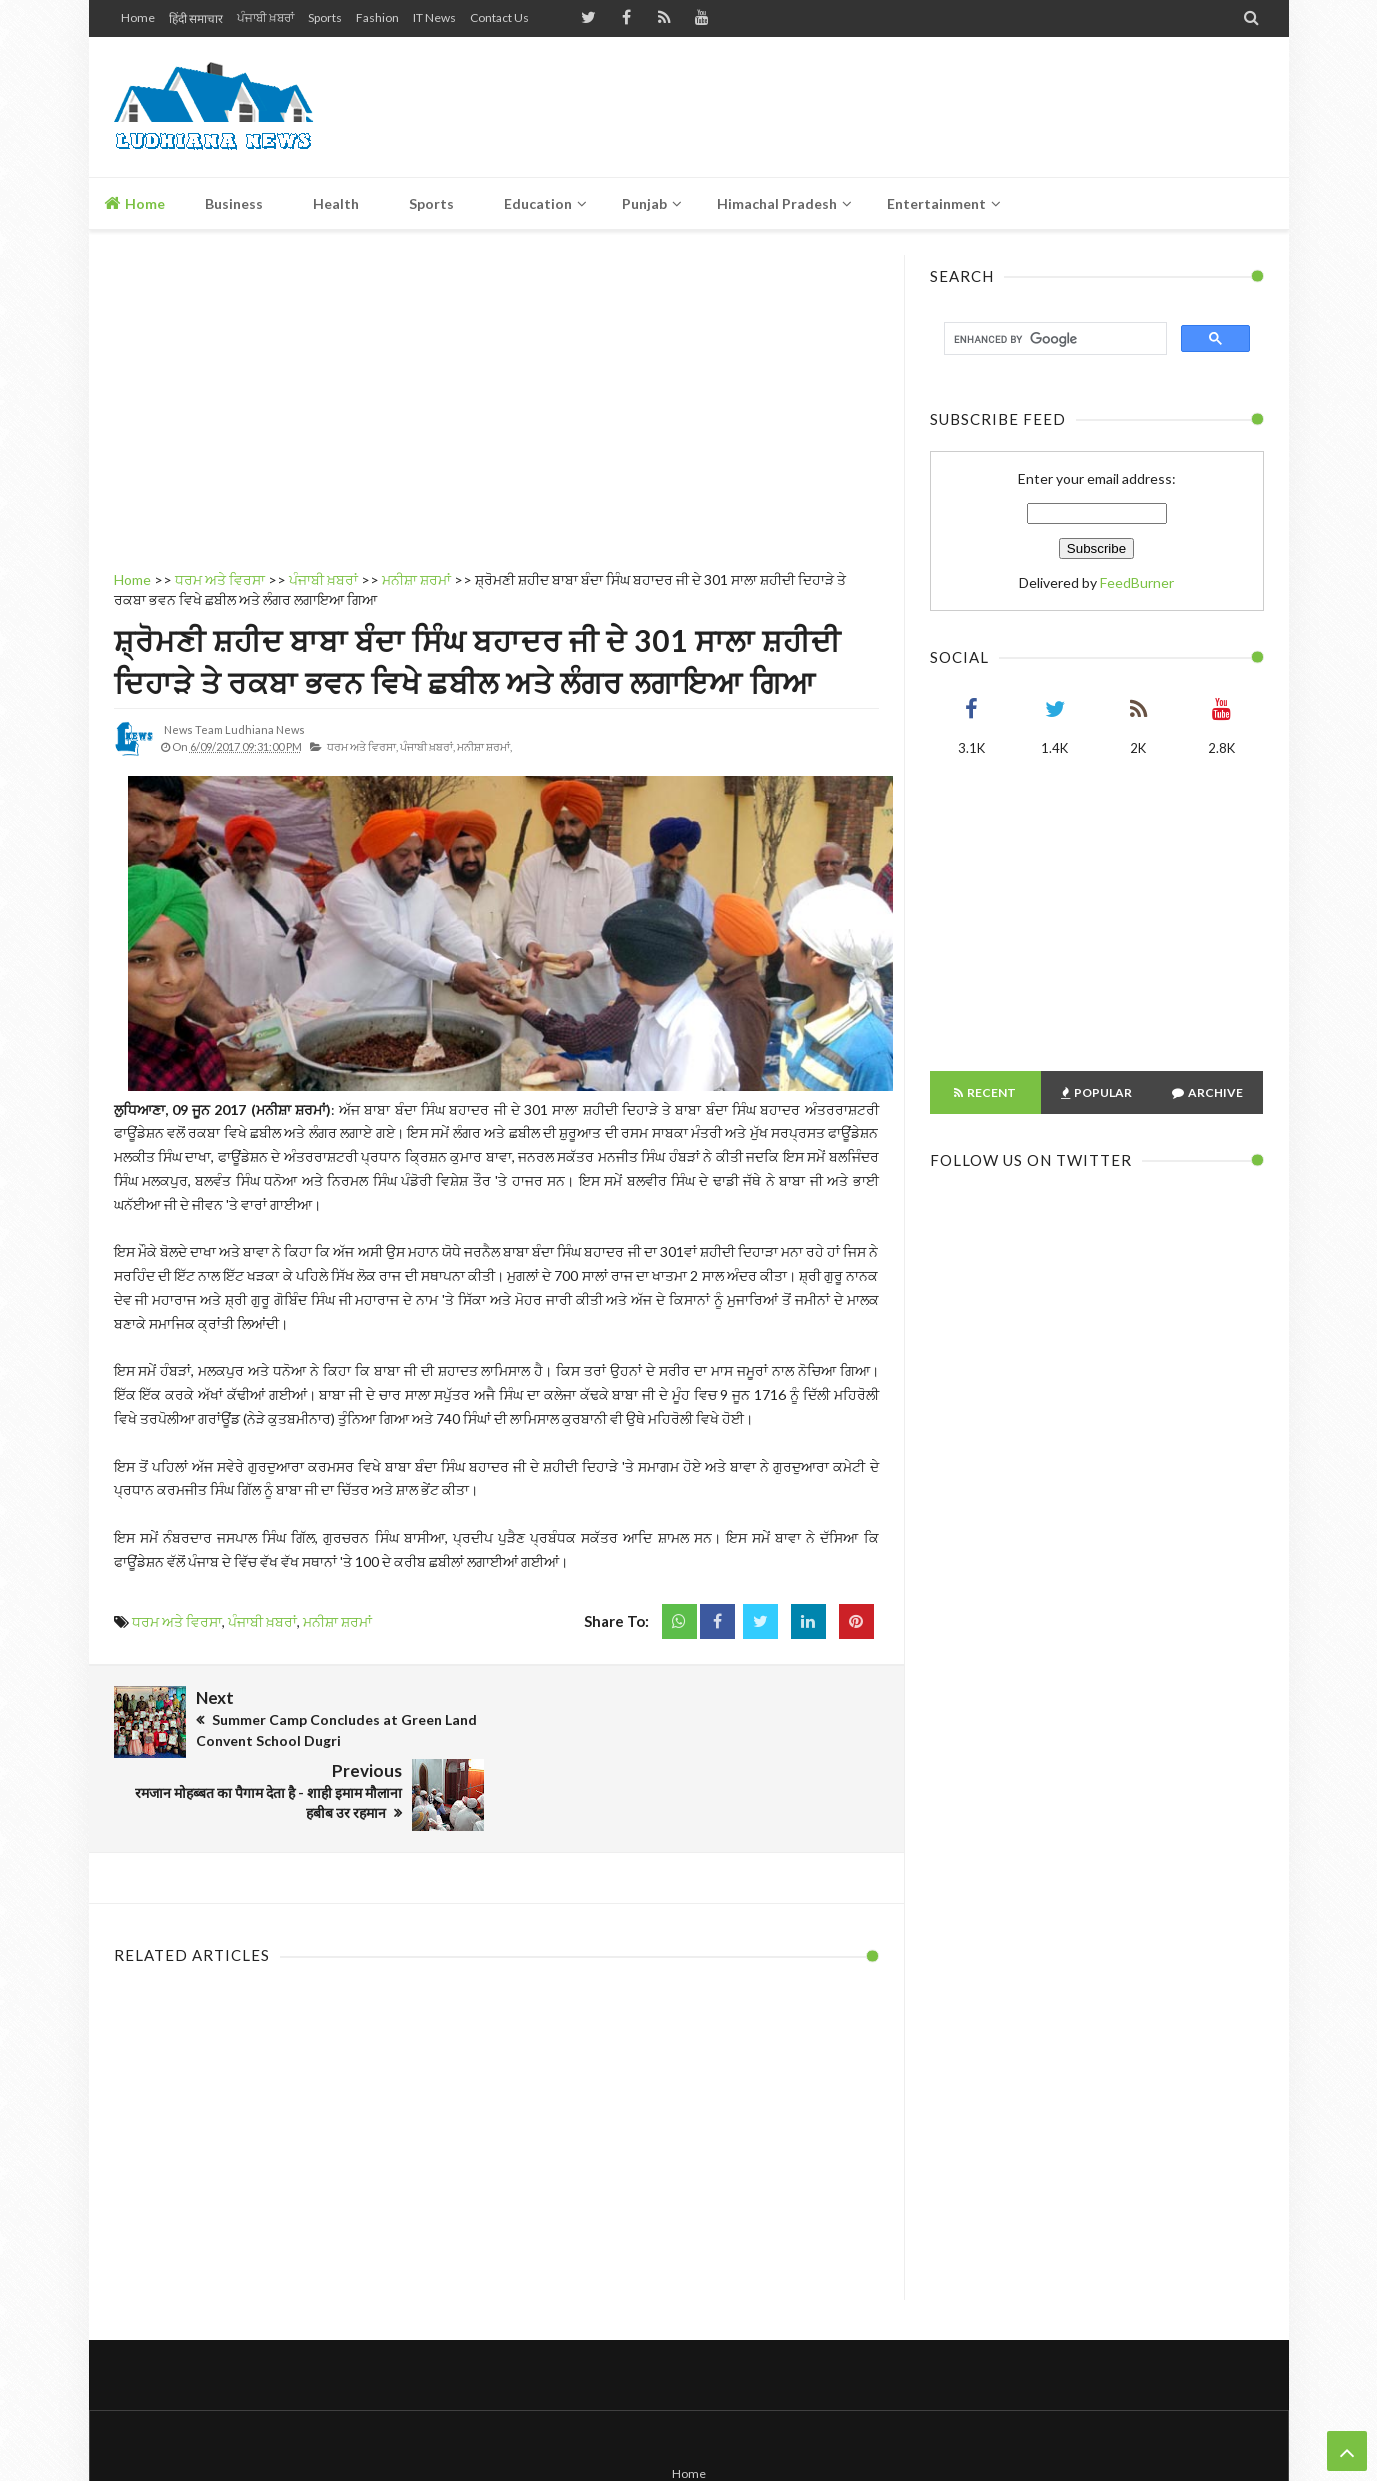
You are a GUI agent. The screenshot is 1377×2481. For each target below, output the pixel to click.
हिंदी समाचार (196, 18)
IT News (434, 17)
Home (138, 17)
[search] (1053, 339)
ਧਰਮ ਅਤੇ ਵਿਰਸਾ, (362, 746)
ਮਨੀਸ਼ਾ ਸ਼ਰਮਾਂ (337, 1621)
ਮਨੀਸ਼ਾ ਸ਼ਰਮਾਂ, (484, 746)
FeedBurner (1137, 582)
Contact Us (499, 17)
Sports (325, 17)
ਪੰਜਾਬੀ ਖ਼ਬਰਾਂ (265, 17)
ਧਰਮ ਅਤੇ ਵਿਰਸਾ (177, 1621)
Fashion (377, 17)
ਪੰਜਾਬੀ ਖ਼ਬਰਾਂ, (427, 746)
